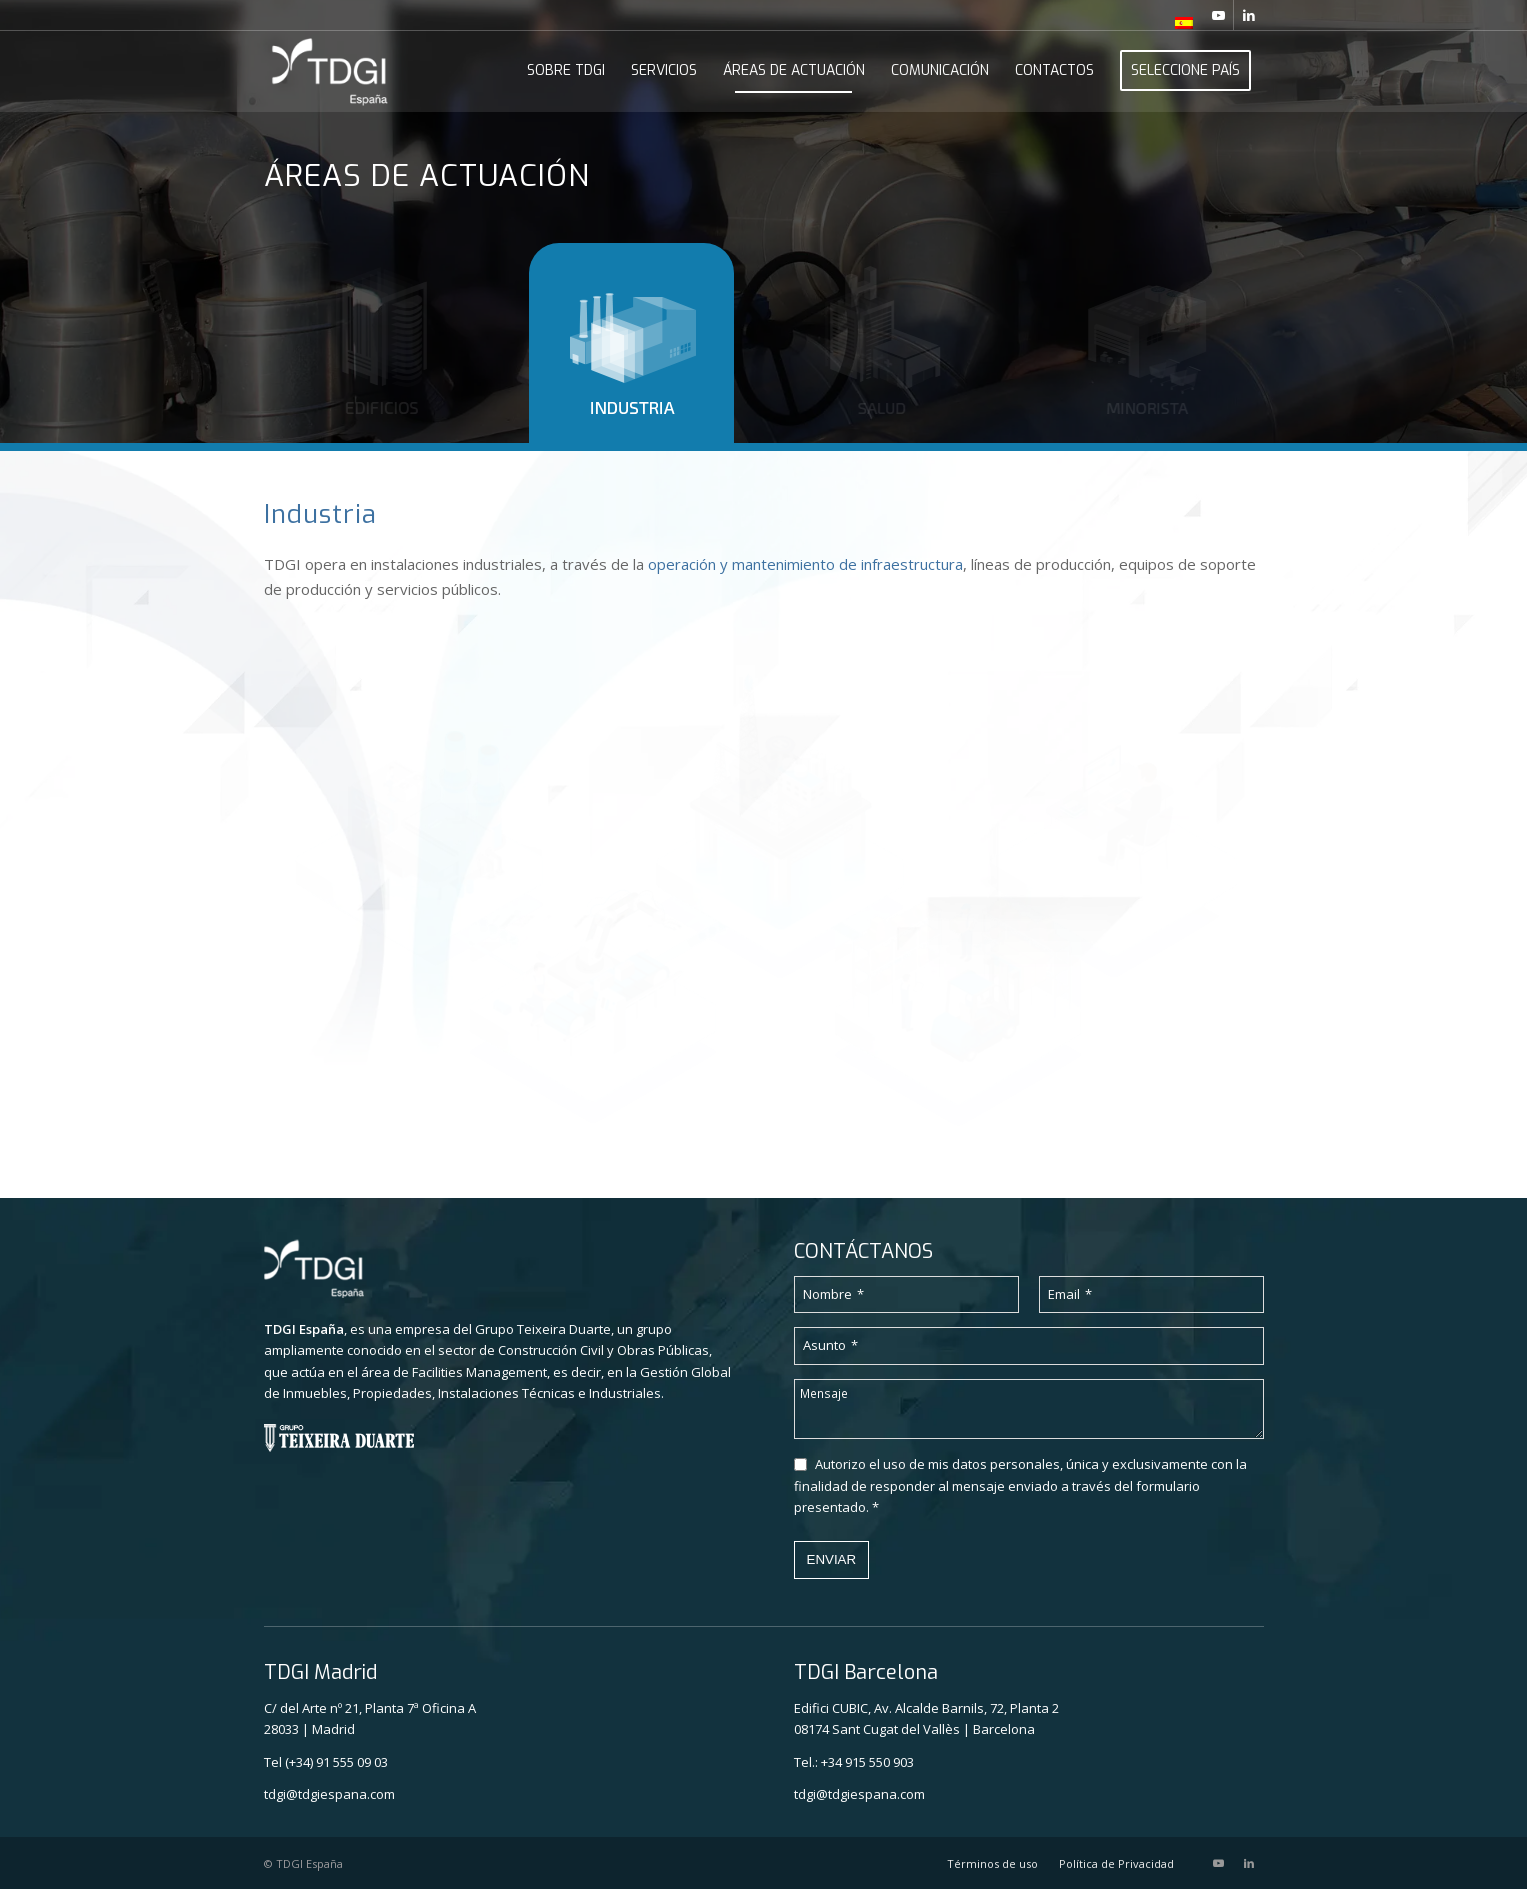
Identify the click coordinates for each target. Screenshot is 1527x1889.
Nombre (833, 1294)
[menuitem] (1179, 23)
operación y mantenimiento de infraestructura (805, 564)
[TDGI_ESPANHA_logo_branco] (330, 71)
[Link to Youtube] (1218, 15)
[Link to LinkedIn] (1249, 15)
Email (1070, 1294)
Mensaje (824, 1393)
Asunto (830, 1345)
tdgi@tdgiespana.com (329, 1794)
